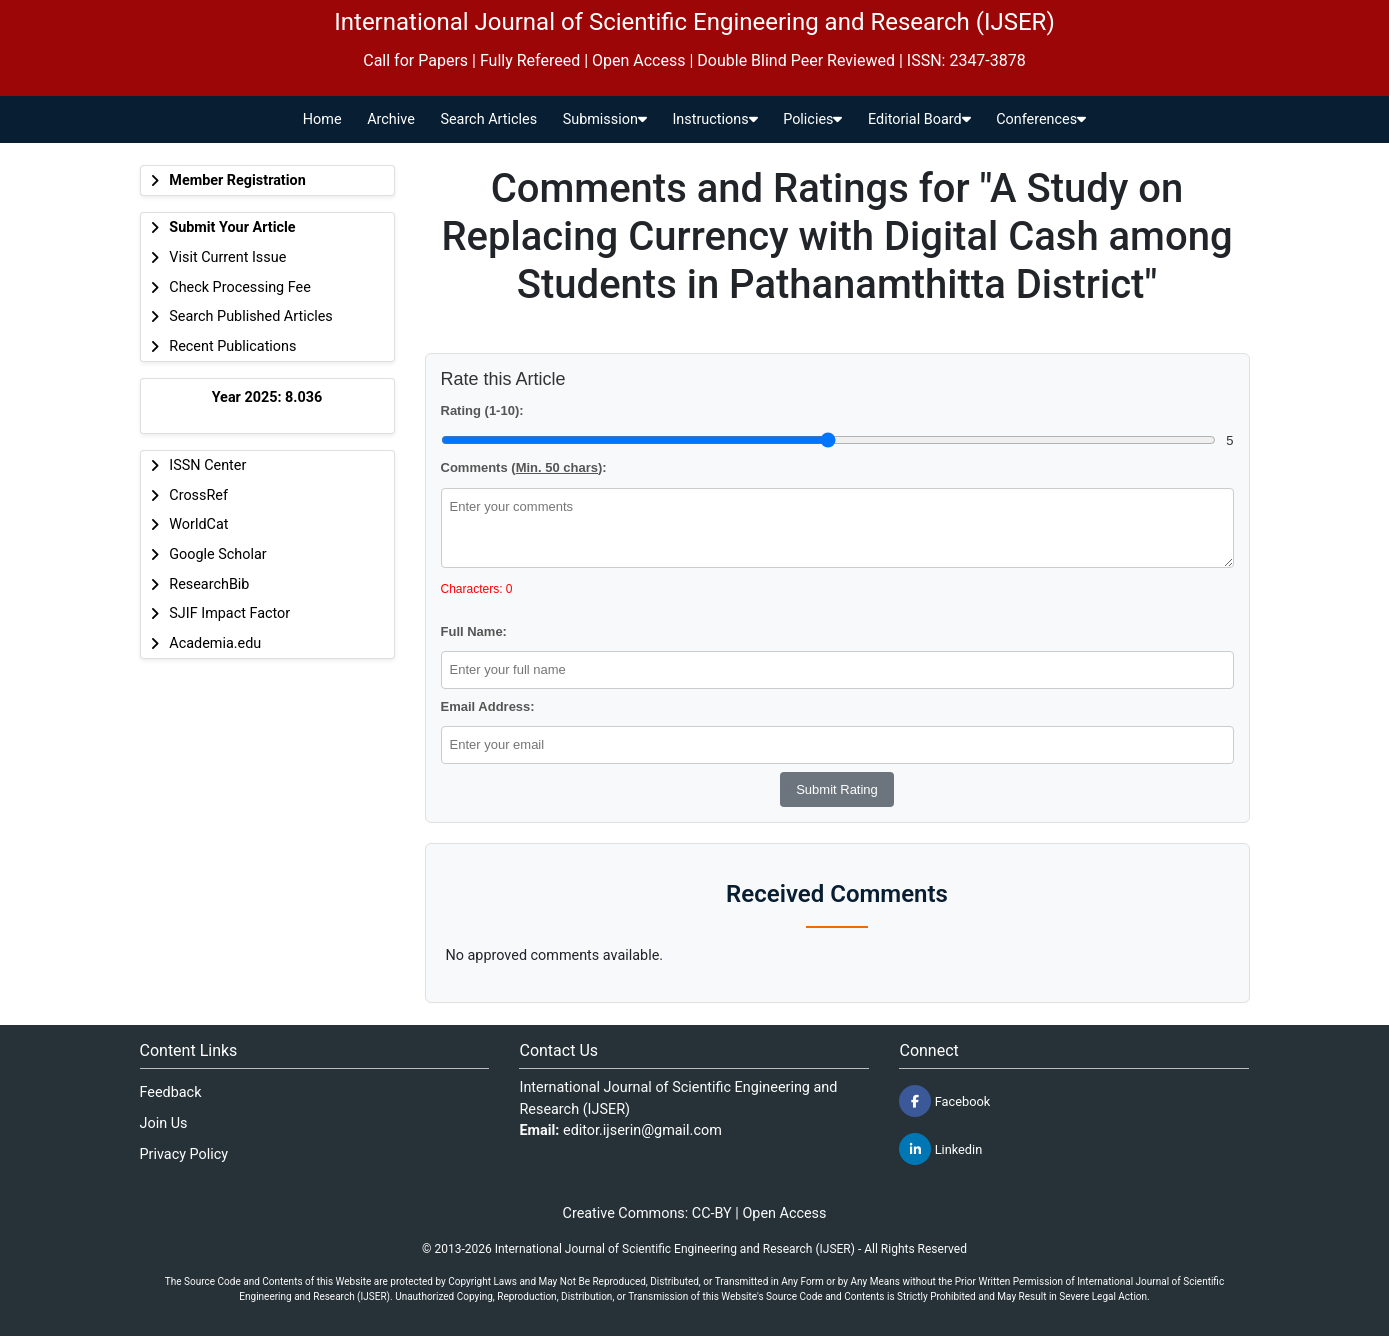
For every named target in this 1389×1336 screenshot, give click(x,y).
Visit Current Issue (227, 257)
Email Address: (488, 706)
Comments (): (524, 467)
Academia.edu (215, 643)
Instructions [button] (714, 119)
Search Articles (488, 119)
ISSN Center (207, 465)
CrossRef (198, 495)
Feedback (171, 1092)
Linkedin (940, 1149)
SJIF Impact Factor (229, 613)
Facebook (944, 1101)
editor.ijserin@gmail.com (642, 1130)
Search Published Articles (250, 316)
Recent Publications (232, 346)
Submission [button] (605, 119)
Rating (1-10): (482, 410)
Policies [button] (812, 119)
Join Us (164, 1123)
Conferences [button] (1041, 119)
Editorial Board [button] (919, 119)
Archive (391, 119)
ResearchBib (209, 584)
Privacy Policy (184, 1154)
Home (322, 119)
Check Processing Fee (240, 287)
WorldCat (198, 524)
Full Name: (474, 631)
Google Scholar (217, 554)
